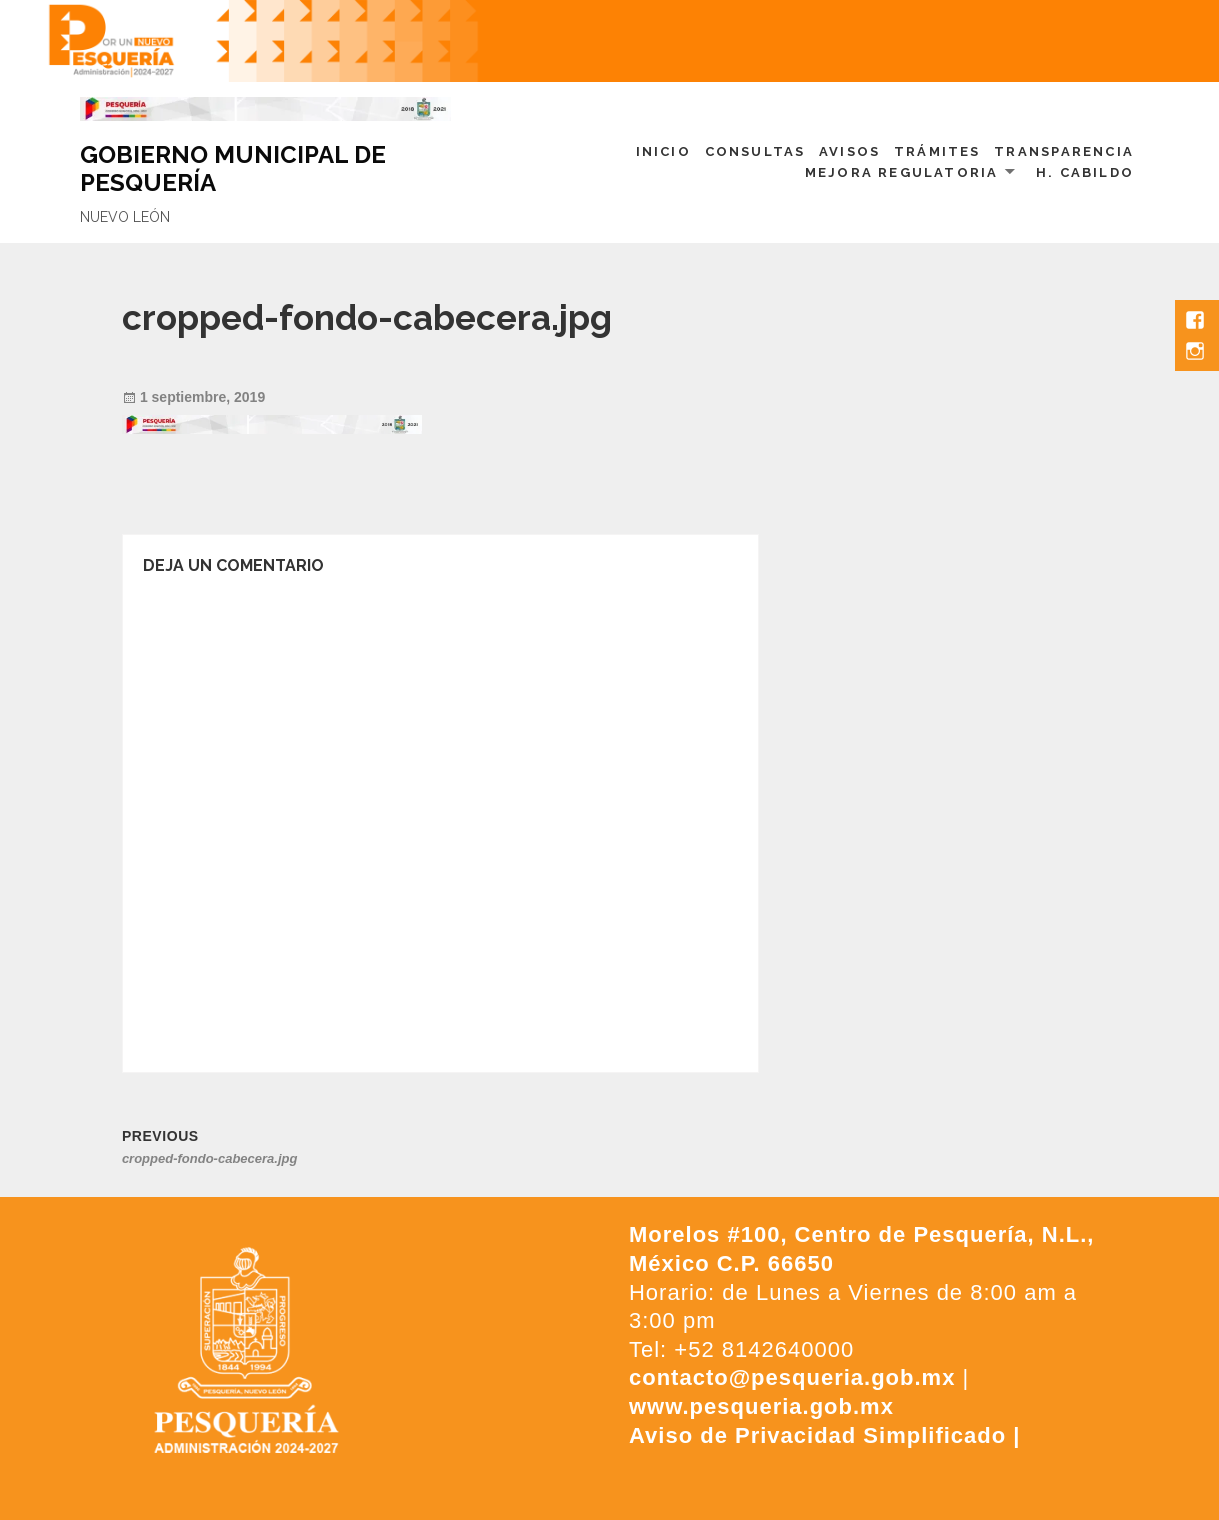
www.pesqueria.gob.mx (761, 1406)
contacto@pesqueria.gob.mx (792, 1377)
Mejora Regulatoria (902, 172)
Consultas (755, 151)
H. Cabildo (1085, 172)
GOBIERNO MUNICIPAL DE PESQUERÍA (233, 168)
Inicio (663, 151)
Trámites (937, 151)
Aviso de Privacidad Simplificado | (824, 1435)
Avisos (849, 151)
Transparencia (1064, 151)
